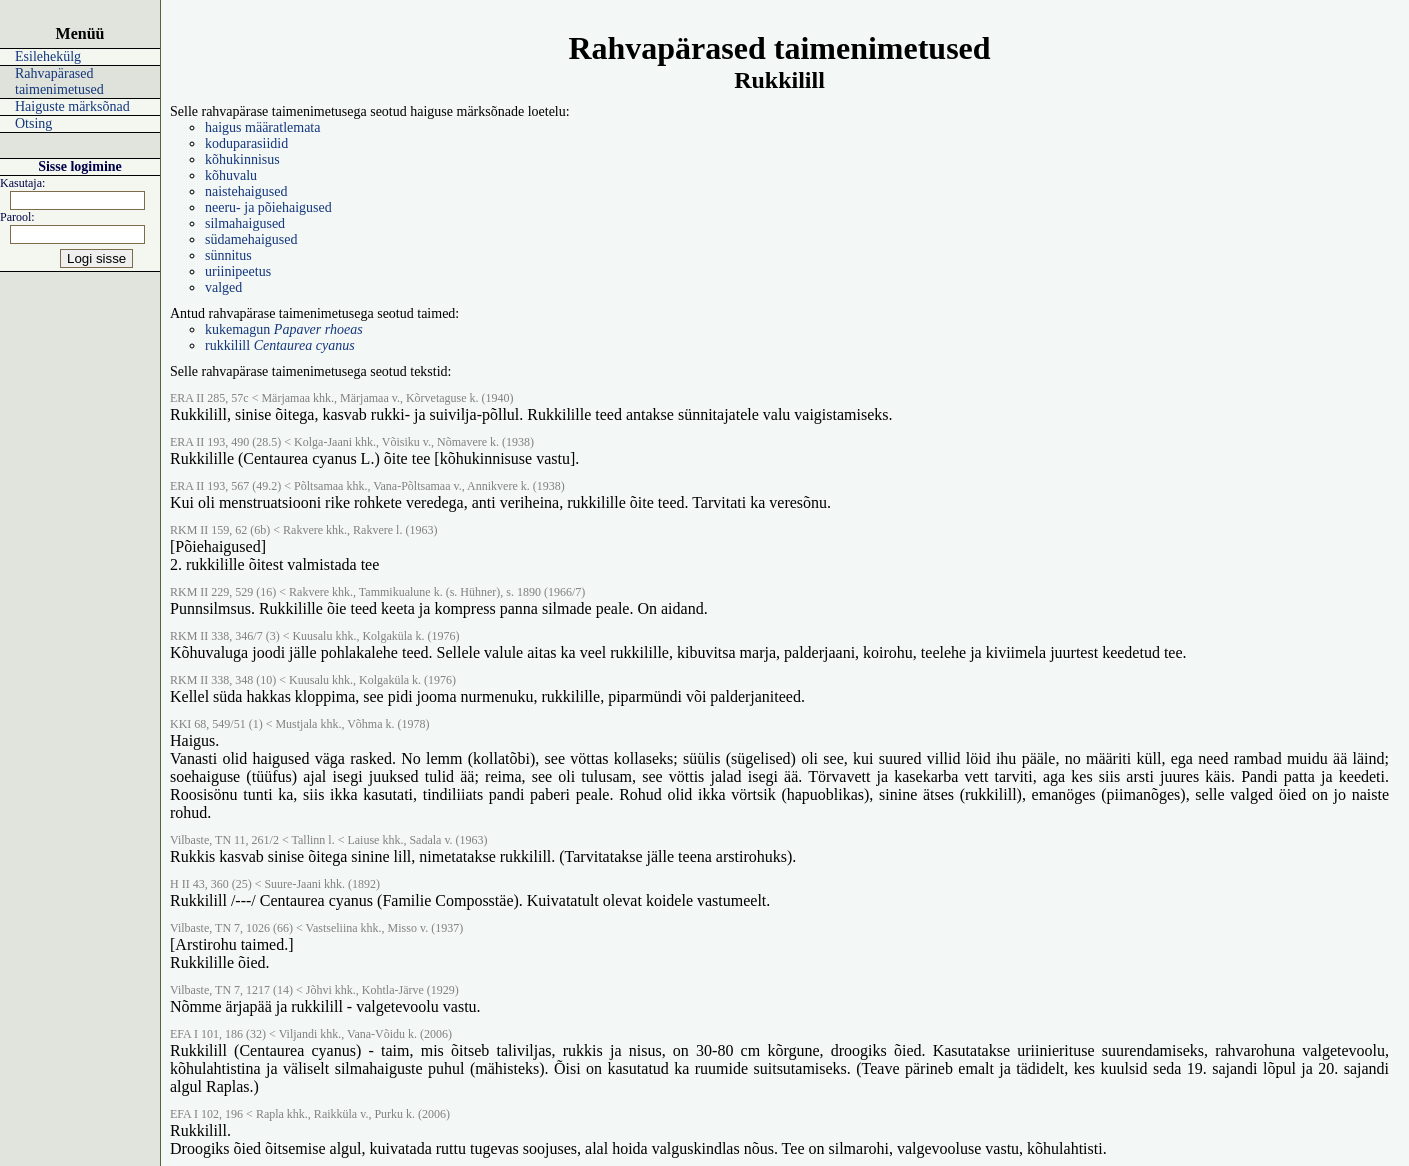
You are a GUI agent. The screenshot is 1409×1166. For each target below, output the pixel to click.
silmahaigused (245, 223)
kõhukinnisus (242, 159)
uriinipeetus (238, 271)
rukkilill (280, 345)
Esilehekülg (48, 56)
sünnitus (228, 255)
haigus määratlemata (262, 127)
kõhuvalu (231, 175)
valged (223, 287)
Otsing (33, 123)
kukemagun (284, 329)
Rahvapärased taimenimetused (59, 81)
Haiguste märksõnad (72, 106)
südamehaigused (251, 239)
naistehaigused (246, 191)
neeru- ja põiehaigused (268, 207)
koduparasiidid (246, 143)
